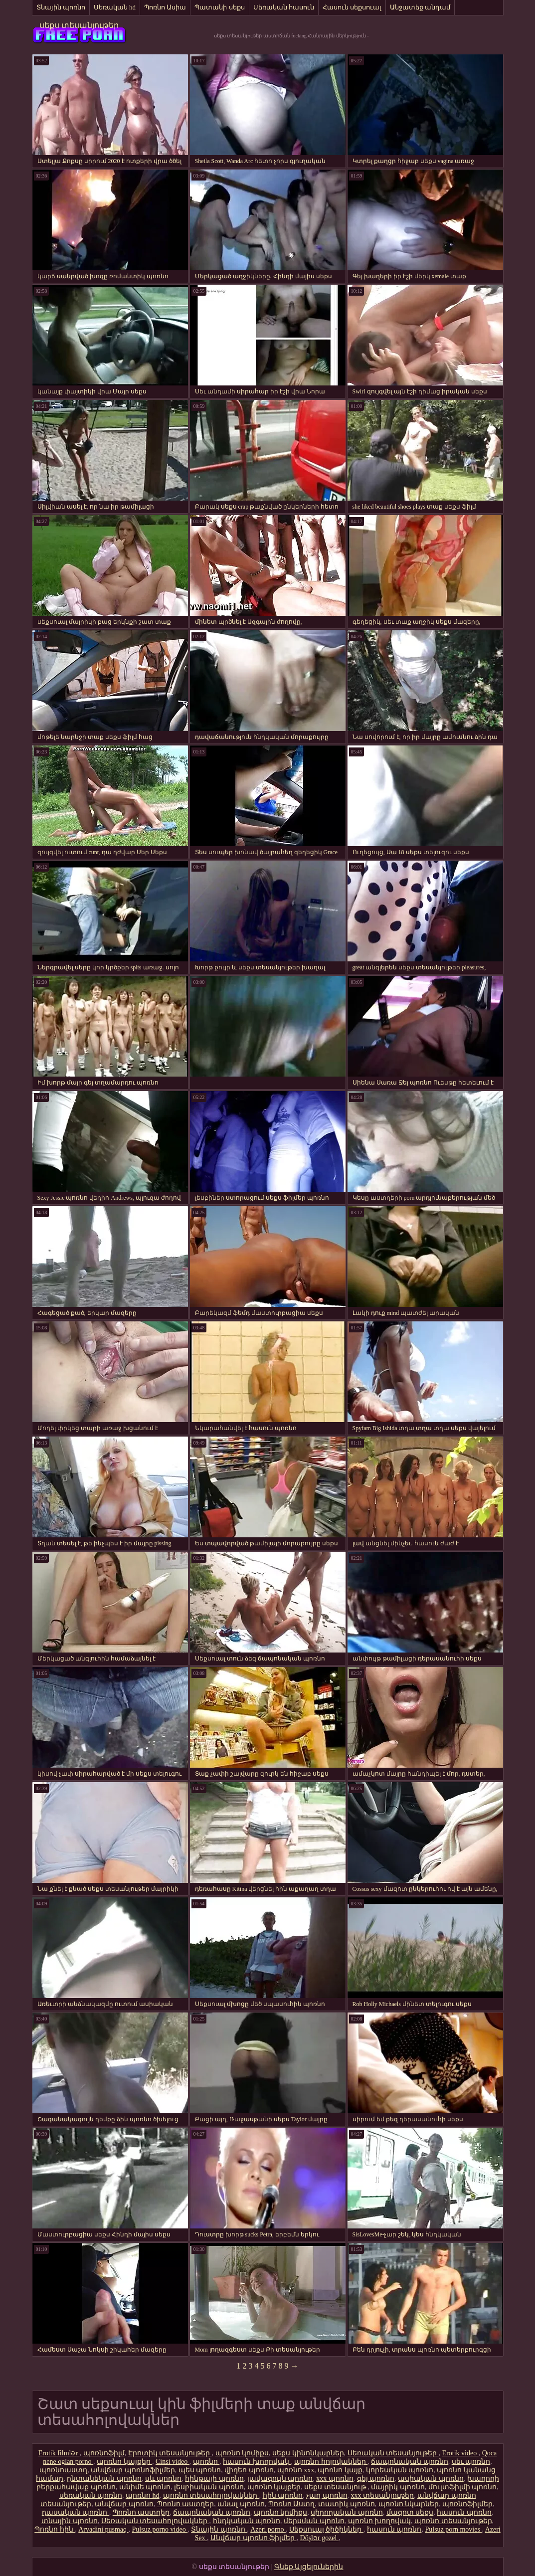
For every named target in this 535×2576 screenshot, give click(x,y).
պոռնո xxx (296, 2470)
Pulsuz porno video (160, 2529)
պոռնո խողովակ (379, 2521)
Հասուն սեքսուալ (352, 7)
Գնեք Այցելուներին (309, 2567)
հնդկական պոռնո (247, 2521)
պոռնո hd (143, 2495)
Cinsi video (172, 2461)
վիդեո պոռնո (249, 2470)
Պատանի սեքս (219, 7)
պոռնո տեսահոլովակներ (211, 2495)
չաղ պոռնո (327, 2495)
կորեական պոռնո (400, 2470)
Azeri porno (268, 2529)
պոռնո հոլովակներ (330, 2461)
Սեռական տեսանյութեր (393, 2453)
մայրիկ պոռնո (398, 2487)
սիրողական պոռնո (347, 2512)
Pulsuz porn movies (453, 2529)
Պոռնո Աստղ (291, 2504)
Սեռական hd (115, 7)
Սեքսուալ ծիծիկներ (326, 2529)
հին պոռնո (283, 2495)
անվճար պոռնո (124, 2504)
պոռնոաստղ (63, 2470)
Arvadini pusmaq (103, 2529)
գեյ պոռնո (376, 2478)
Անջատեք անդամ (420, 7)
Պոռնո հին (54, 2529)
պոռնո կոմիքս (242, 2453)
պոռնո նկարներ (408, 2504)
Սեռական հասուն (283, 7)
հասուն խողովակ (257, 2461)
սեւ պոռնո (471, 2461)
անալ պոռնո (241, 2504)
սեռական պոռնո (91, 2495)
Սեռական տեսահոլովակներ (155, 2521)
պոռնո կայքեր (124, 2461)
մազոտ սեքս (410, 2512)
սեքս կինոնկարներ (308, 2453)
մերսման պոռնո (314, 2521)
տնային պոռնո (69, 2521)
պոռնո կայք (340, 2470)
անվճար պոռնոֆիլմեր (133, 2470)
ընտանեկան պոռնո (104, 2478)
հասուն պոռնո (464, 2512)
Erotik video (460, 2453)
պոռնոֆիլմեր (467, 2504)
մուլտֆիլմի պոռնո (462, 2487)
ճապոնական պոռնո (409, 2461)
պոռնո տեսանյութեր (453, 2521)
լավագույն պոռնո (280, 2478)
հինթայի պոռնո (214, 2478)
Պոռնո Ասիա (165, 7)
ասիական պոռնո (431, 2478)
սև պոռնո (163, 2478)
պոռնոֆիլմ (104, 2453)
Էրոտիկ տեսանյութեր (170, 2453)
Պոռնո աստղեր (185, 2504)
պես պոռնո (199, 2470)
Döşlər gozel (319, 2538)
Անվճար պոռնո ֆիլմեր (253, 2538)
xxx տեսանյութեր (382, 2495)
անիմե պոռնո (145, 2487)
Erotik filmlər (59, 2453)
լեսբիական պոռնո (209, 2487)
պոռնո (206, 2461)
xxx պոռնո (335, 2478)
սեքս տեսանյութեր (79, 25)
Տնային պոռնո (60, 7)
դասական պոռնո (75, 2512)
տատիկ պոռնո (346, 2504)
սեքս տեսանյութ (335, 2487)
